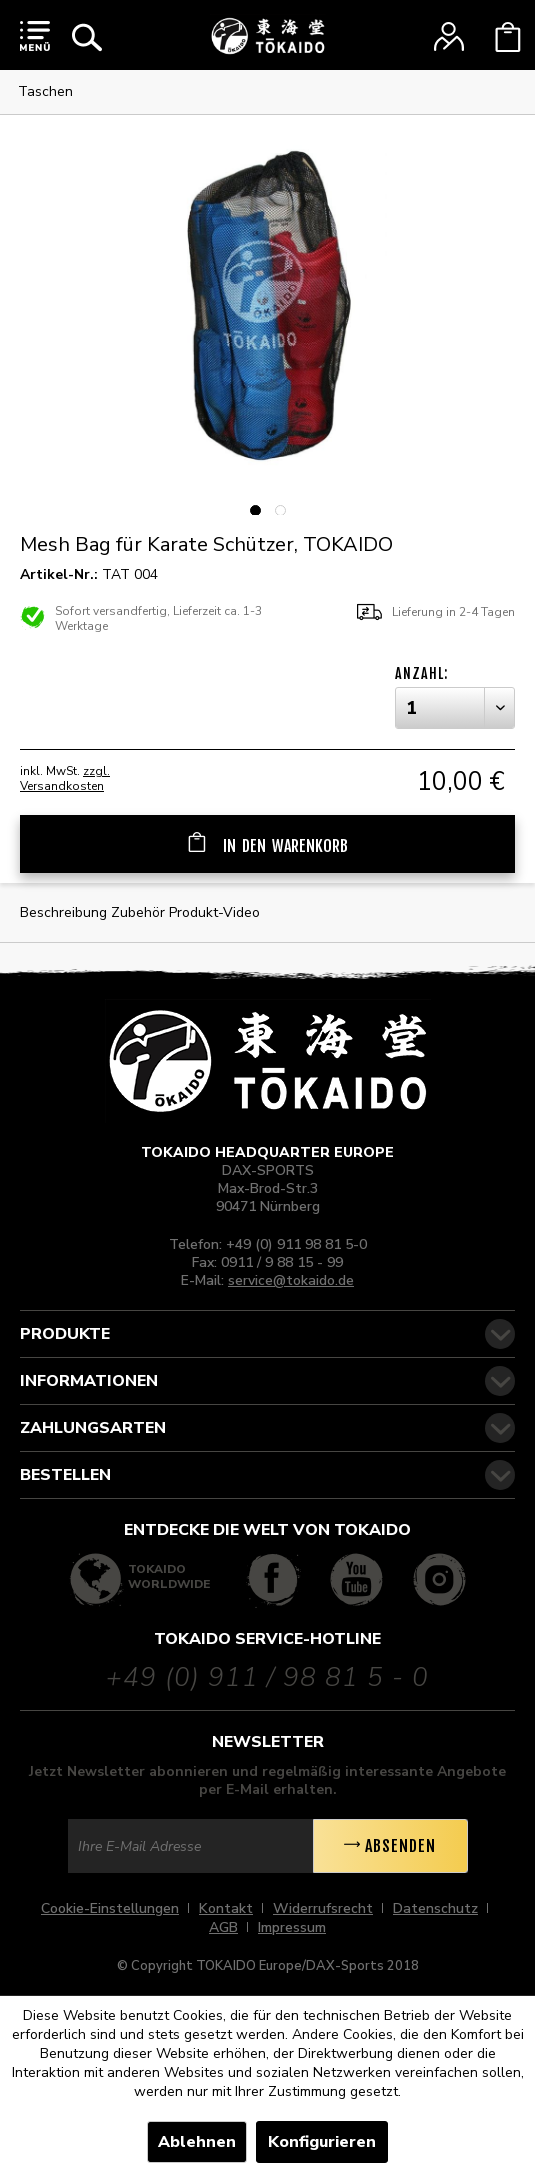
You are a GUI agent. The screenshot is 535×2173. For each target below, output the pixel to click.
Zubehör (140, 912)
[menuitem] (35, 35)
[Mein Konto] (449, 37)
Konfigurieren (322, 2142)
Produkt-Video (214, 912)
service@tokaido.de (291, 1280)
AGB (223, 1927)
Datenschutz (435, 1908)
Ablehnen (197, 2142)
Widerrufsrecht (323, 1908)
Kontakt (226, 1908)
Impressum (292, 1927)
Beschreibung (63, 912)
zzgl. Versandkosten (65, 778)
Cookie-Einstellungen (110, 1908)
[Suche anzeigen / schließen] (87, 37)
